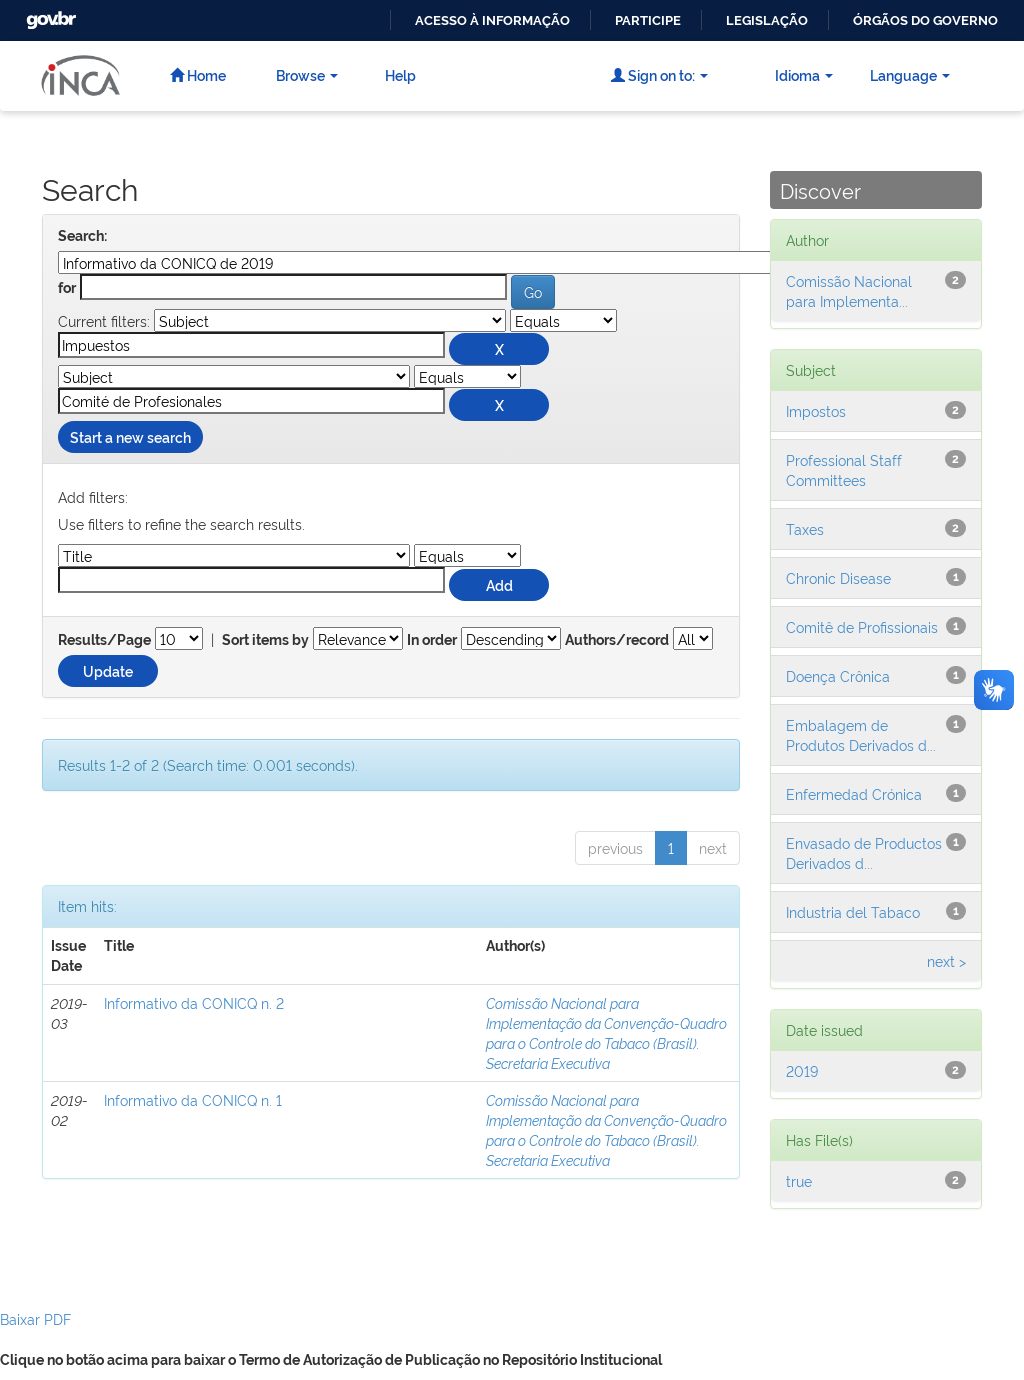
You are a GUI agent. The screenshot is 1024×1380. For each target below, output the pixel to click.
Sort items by (265, 640)
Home (198, 74)
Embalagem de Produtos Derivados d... (861, 734)
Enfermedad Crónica (854, 793)
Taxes (805, 528)
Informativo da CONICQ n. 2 (194, 1002)
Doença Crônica (838, 675)
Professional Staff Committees (844, 469)
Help (400, 74)
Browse (307, 74)
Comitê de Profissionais (862, 626)
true (799, 1180)
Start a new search (130, 436)
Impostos (816, 410)
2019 (802, 1070)
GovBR (49, 14)
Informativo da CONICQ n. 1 (193, 1099)
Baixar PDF (35, 1318)
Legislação (767, 20)
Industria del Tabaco (853, 911)
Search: (82, 236)
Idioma (804, 74)
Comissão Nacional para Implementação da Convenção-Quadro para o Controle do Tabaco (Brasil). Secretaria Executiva (606, 1032)
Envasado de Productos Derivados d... (864, 852)
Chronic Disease (838, 577)
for (67, 288)
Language (910, 74)
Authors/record (617, 640)
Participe (648, 20)
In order (432, 640)
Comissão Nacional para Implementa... (849, 290)
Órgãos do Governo (925, 20)
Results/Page (104, 640)
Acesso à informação (492, 20)
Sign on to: (659, 74)
